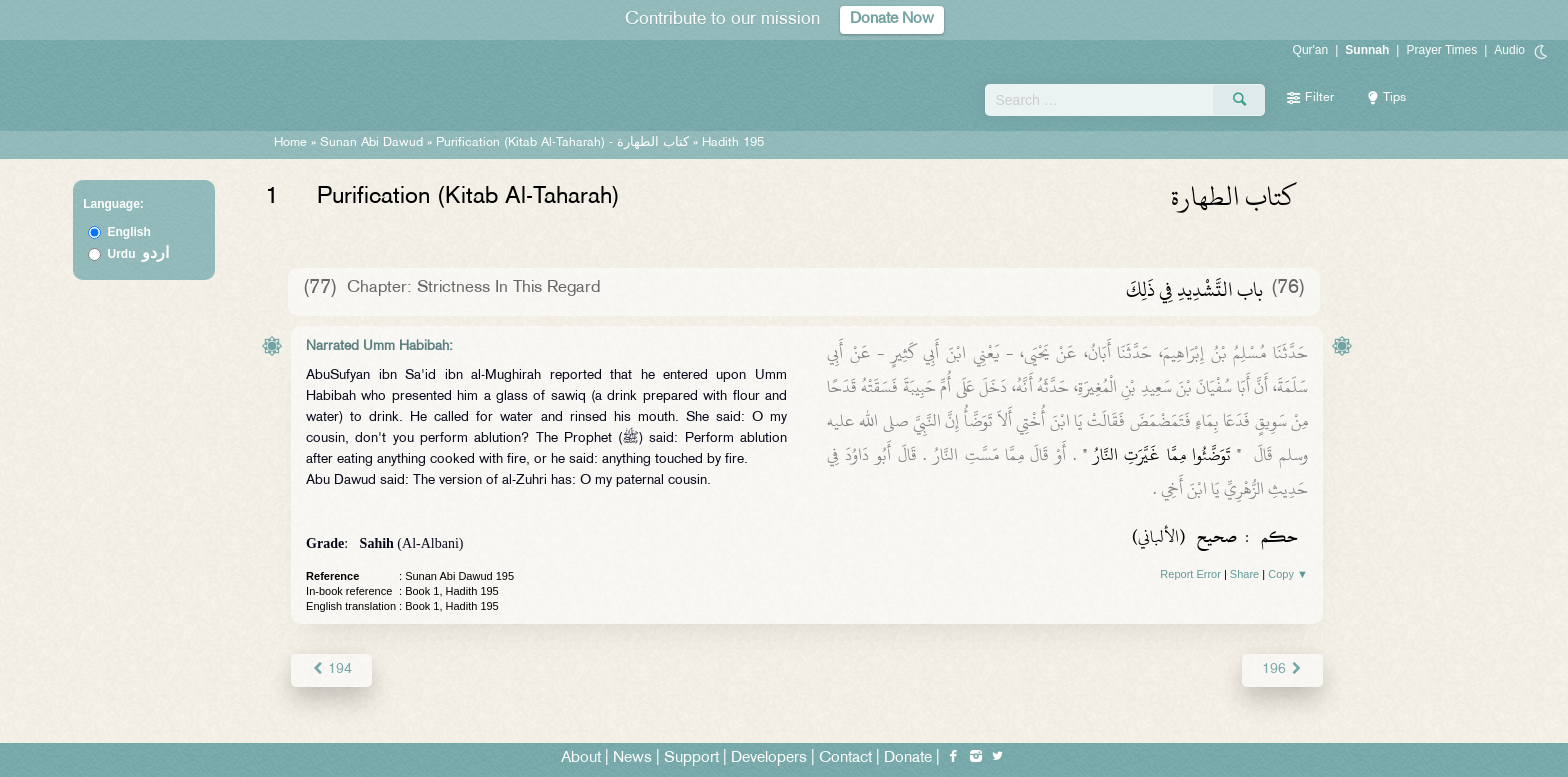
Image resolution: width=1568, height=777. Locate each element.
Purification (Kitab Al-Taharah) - (564, 143)
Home (290, 143)
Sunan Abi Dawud (371, 143)
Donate (908, 758)
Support (691, 758)
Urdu (139, 254)
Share (1244, 574)
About (581, 758)
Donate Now (892, 19)
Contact (845, 758)
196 (1282, 669)
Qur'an (1311, 50)
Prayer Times (1441, 50)
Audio (1509, 50)
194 (331, 669)
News (632, 758)
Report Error (1190, 574)
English (129, 232)
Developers (769, 758)
